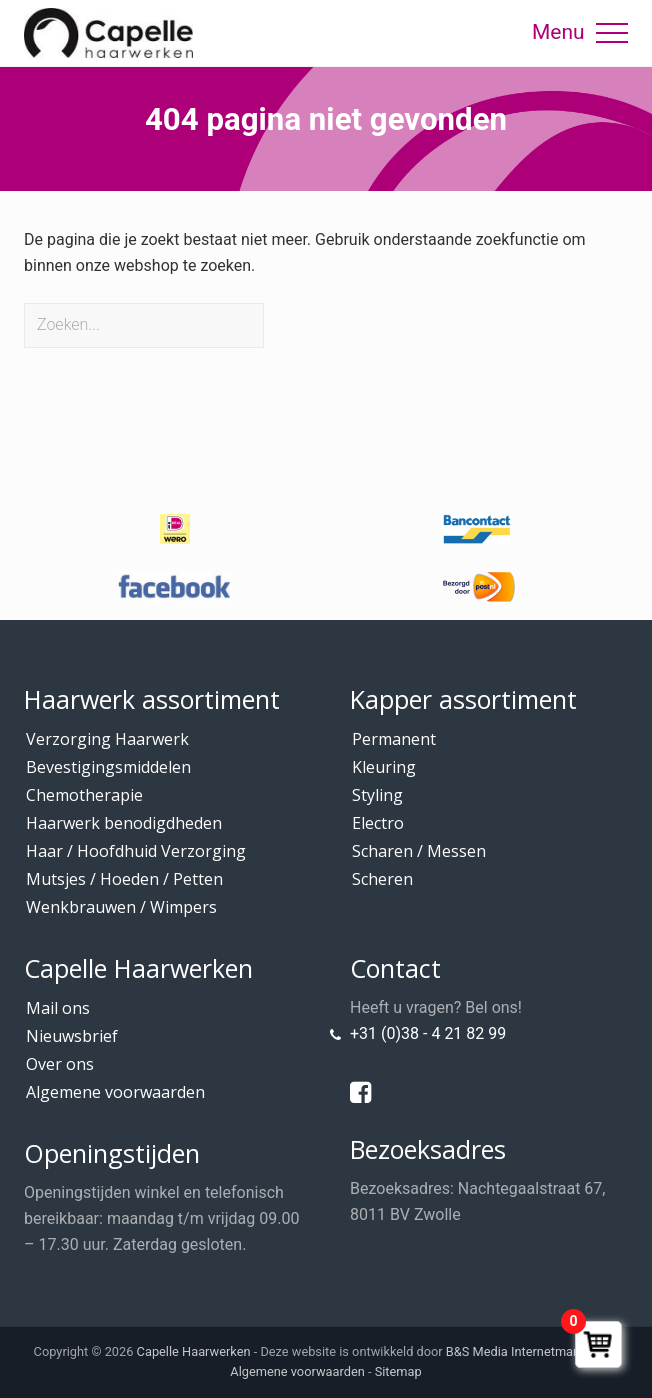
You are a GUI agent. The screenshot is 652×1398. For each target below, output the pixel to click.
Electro (378, 823)
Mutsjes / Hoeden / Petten (124, 879)
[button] (612, 33)
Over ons (60, 1064)
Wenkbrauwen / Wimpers (121, 907)
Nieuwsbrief (72, 1036)
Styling (377, 795)
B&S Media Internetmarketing (529, 1351)
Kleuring (384, 767)
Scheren (382, 879)
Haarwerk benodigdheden (124, 823)
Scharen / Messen (419, 851)
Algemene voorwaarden (115, 1092)
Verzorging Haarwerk (107, 739)
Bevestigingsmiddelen (108, 767)
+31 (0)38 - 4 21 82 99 (428, 1033)
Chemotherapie (84, 795)
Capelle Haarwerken (194, 1351)
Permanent (394, 739)
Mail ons (58, 1008)
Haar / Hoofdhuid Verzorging (136, 851)
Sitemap (398, 1371)
